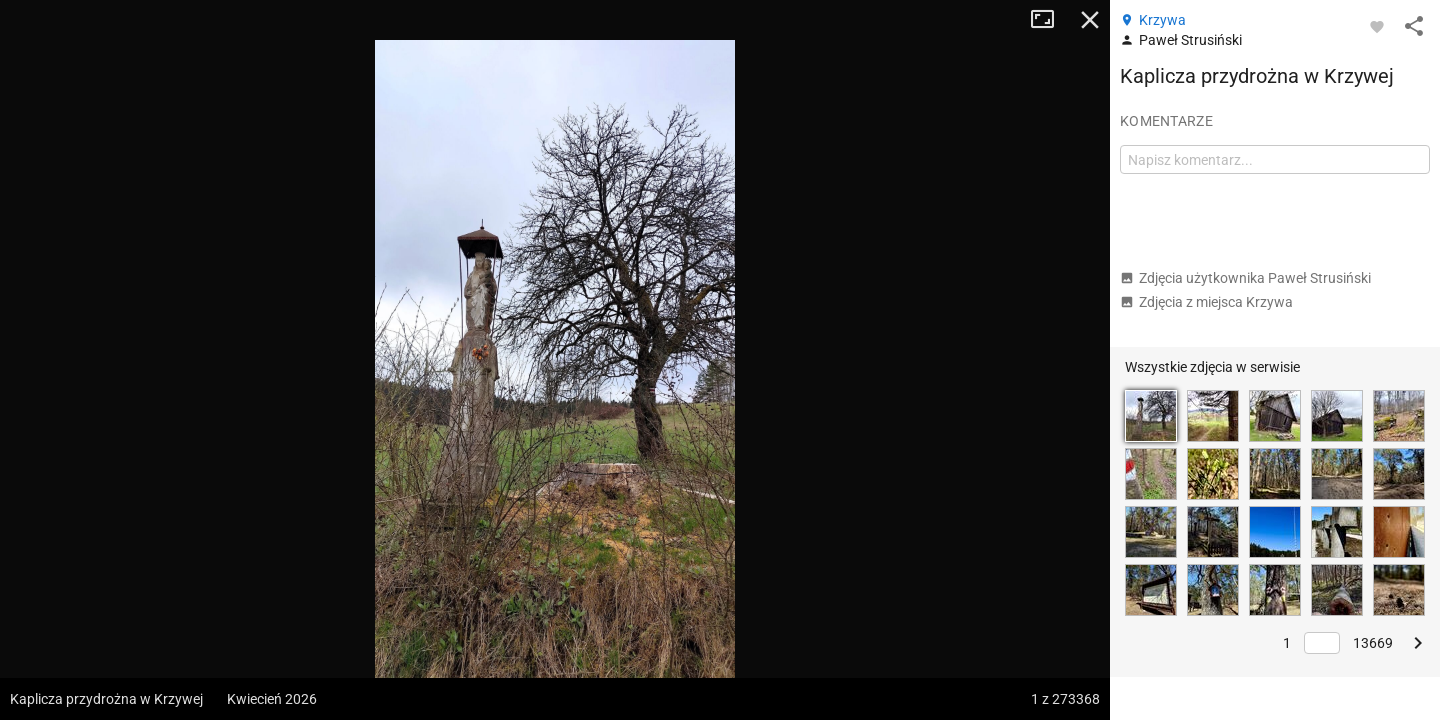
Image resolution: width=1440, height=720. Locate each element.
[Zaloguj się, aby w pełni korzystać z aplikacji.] (1377, 26)
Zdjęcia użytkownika (1245, 278)
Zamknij (1090, 20)
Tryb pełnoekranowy (1050, 20)
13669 (1373, 643)
